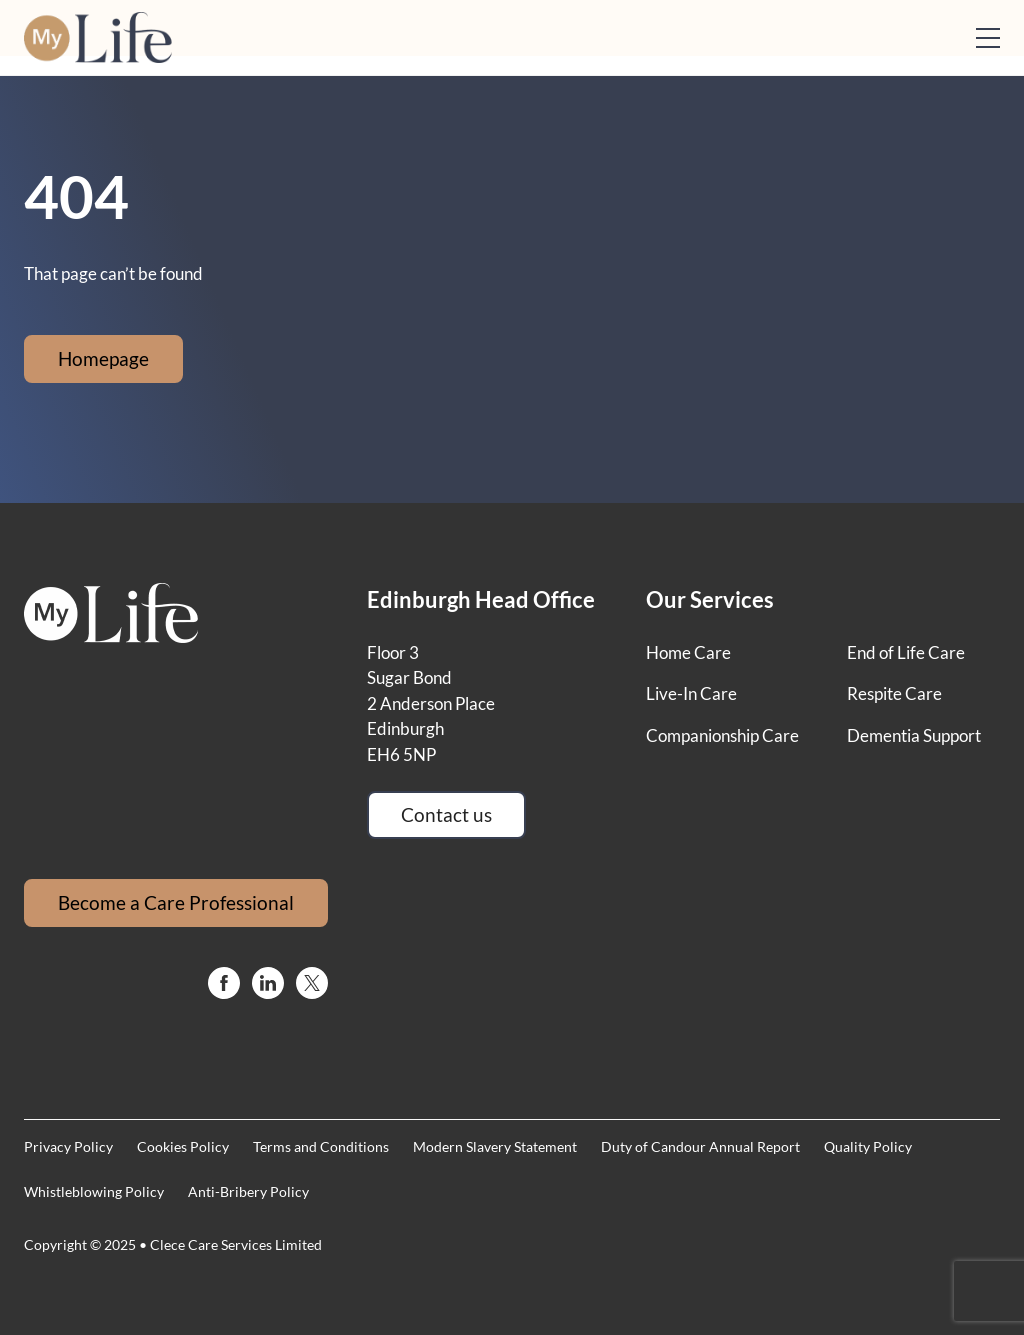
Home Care (688, 652)
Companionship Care (722, 735)
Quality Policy (868, 1146)
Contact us (446, 814)
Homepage (103, 358)
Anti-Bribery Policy (248, 1191)
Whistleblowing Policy (94, 1191)
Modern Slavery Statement (495, 1146)
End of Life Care (906, 652)
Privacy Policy (68, 1146)
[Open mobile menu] (988, 38)
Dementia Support (914, 735)
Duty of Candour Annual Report (700, 1146)
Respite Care (894, 693)
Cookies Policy (183, 1146)
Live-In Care (691, 693)
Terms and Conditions (321, 1146)
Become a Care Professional (176, 902)
